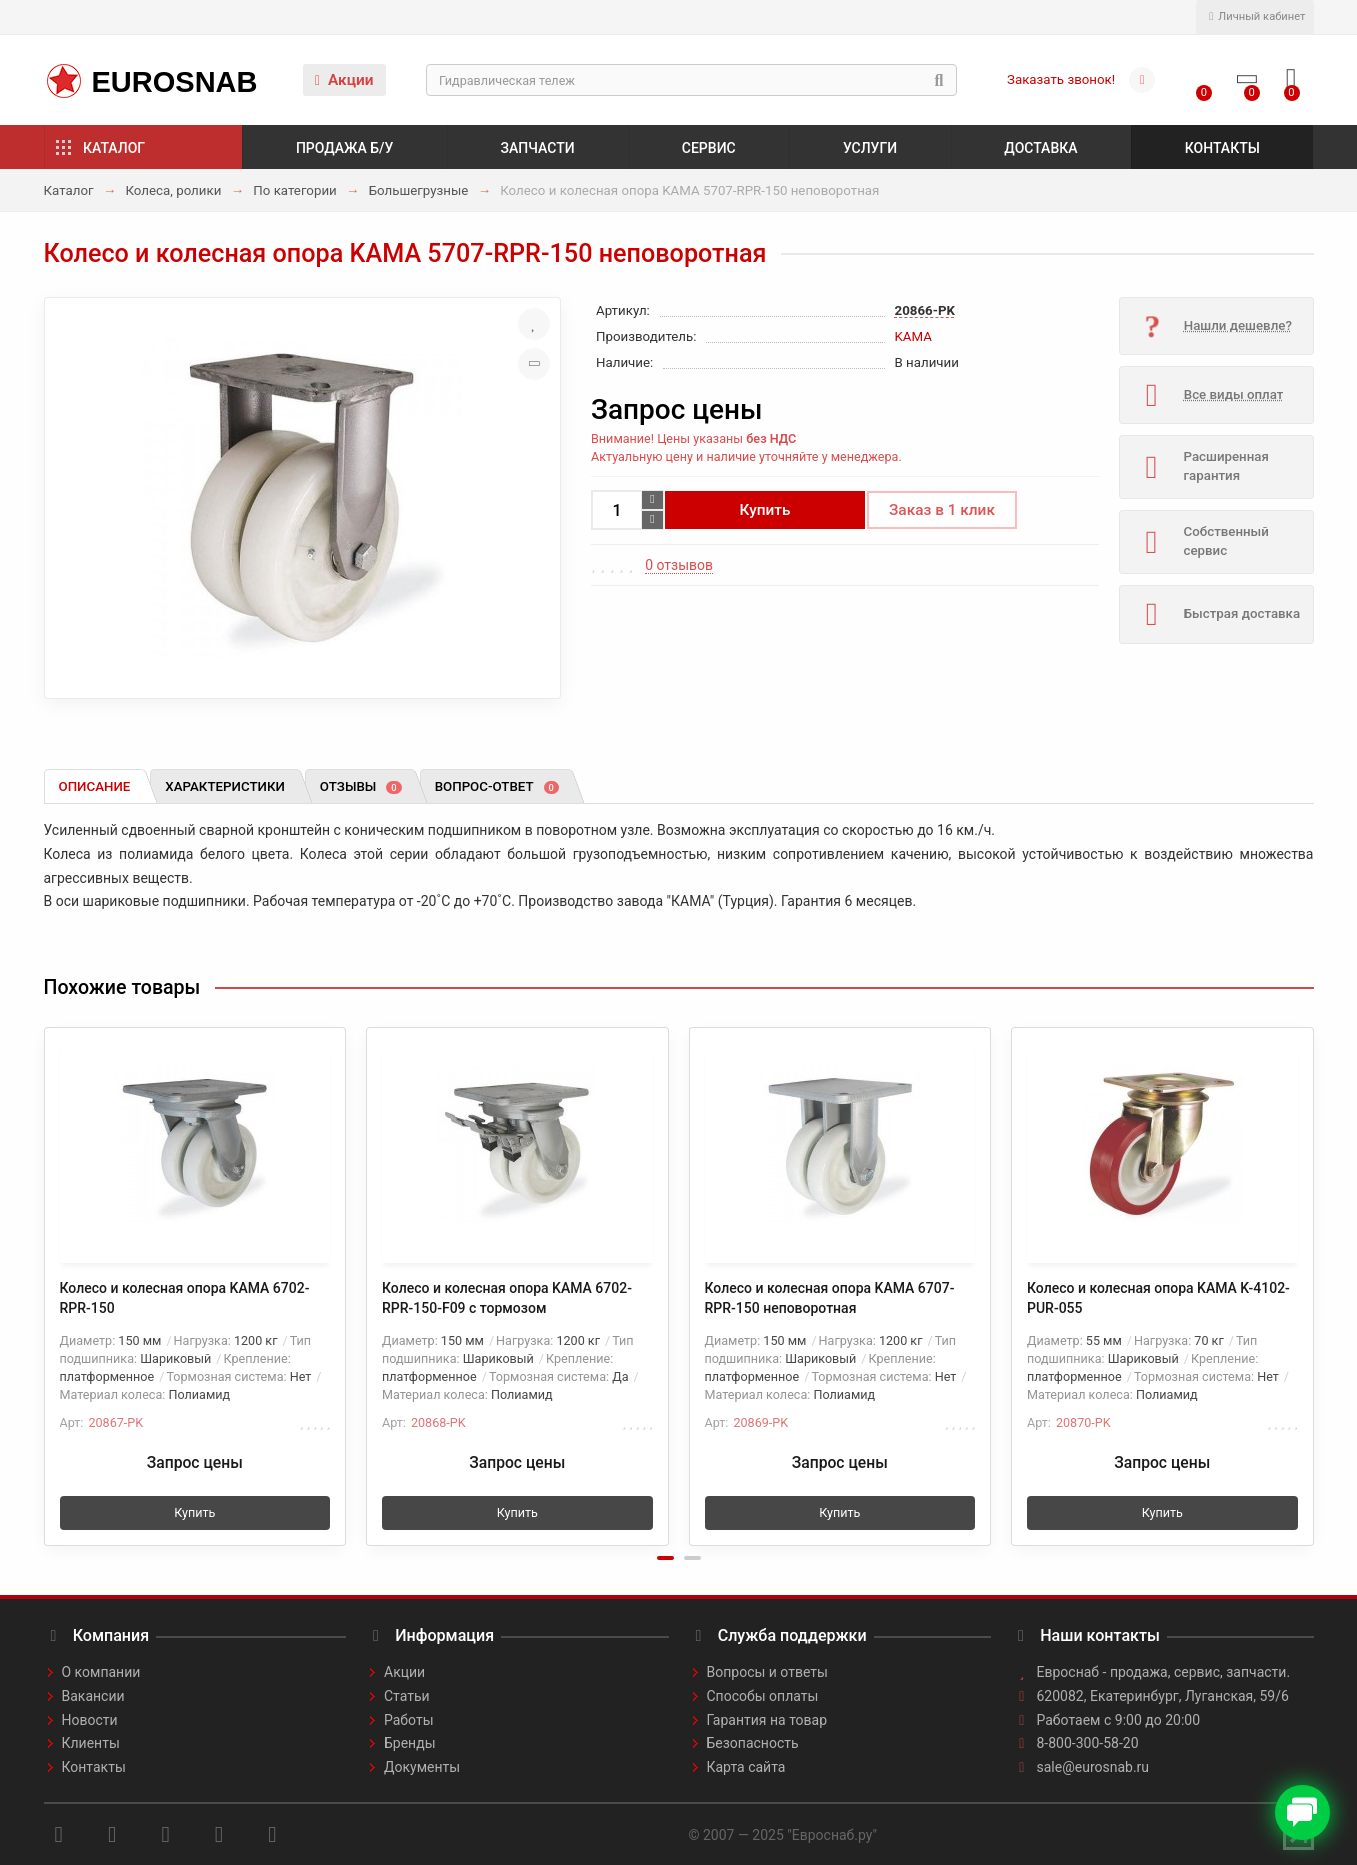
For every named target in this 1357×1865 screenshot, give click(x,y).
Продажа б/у (344, 148)
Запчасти (538, 148)
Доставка (1040, 148)
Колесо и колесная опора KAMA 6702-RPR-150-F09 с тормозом (507, 1298)
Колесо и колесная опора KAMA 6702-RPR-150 (185, 1298)
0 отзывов (679, 565)
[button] (665, 1558)
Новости (90, 1720)
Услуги (870, 148)
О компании (101, 1672)
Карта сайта (746, 1767)
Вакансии (93, 1696)
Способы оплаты (763, 1696)
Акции (344, 80)
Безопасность (753, 1743)
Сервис (709, 148)
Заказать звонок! (1061, 79)
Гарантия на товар (767, 1720)
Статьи (407, 1696)
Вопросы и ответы (767, 1672)
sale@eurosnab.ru (1093, 1767)
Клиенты (91, 1743)
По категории (294, 190)
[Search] (691, 80)
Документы (422, 1767)
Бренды (410, 1743)
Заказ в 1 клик (942, 510)
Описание (95, 786)
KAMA (913, 336)
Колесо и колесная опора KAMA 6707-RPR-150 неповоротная (830, 1298)
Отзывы (361, 786)
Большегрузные (419, 190)
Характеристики (225, 786)
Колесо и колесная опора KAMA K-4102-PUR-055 (1158, 1298)
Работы (409, 1720)
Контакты (1222, 148)
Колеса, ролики (173, 190)
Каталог (114, 148)
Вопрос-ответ (497, 786)
